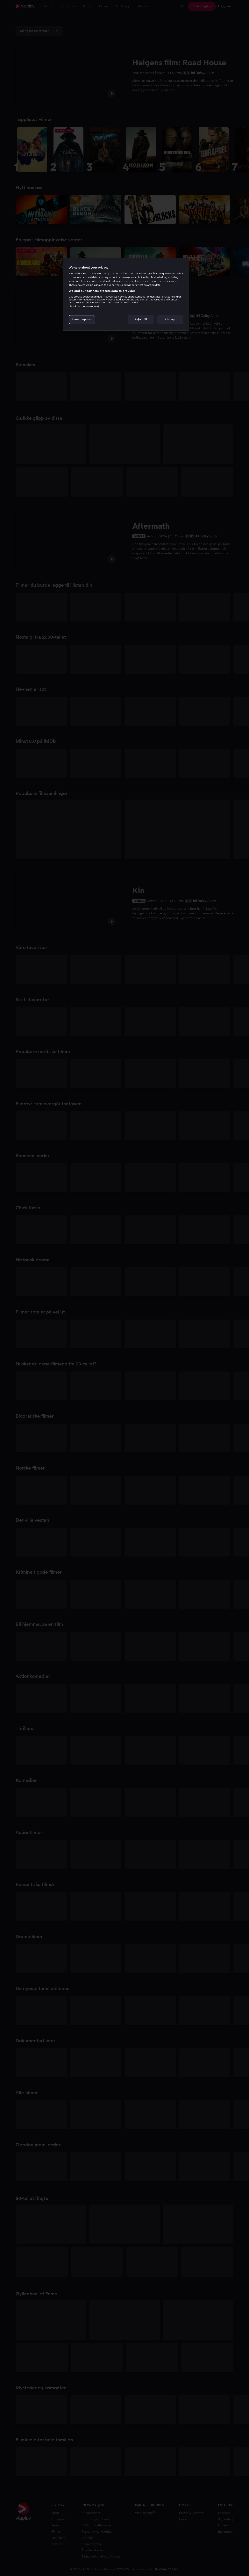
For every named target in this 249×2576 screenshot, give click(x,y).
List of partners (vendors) (84, 306)
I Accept (170, 319)
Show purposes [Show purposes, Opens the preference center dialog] (82, 319)
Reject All (141, 319)
